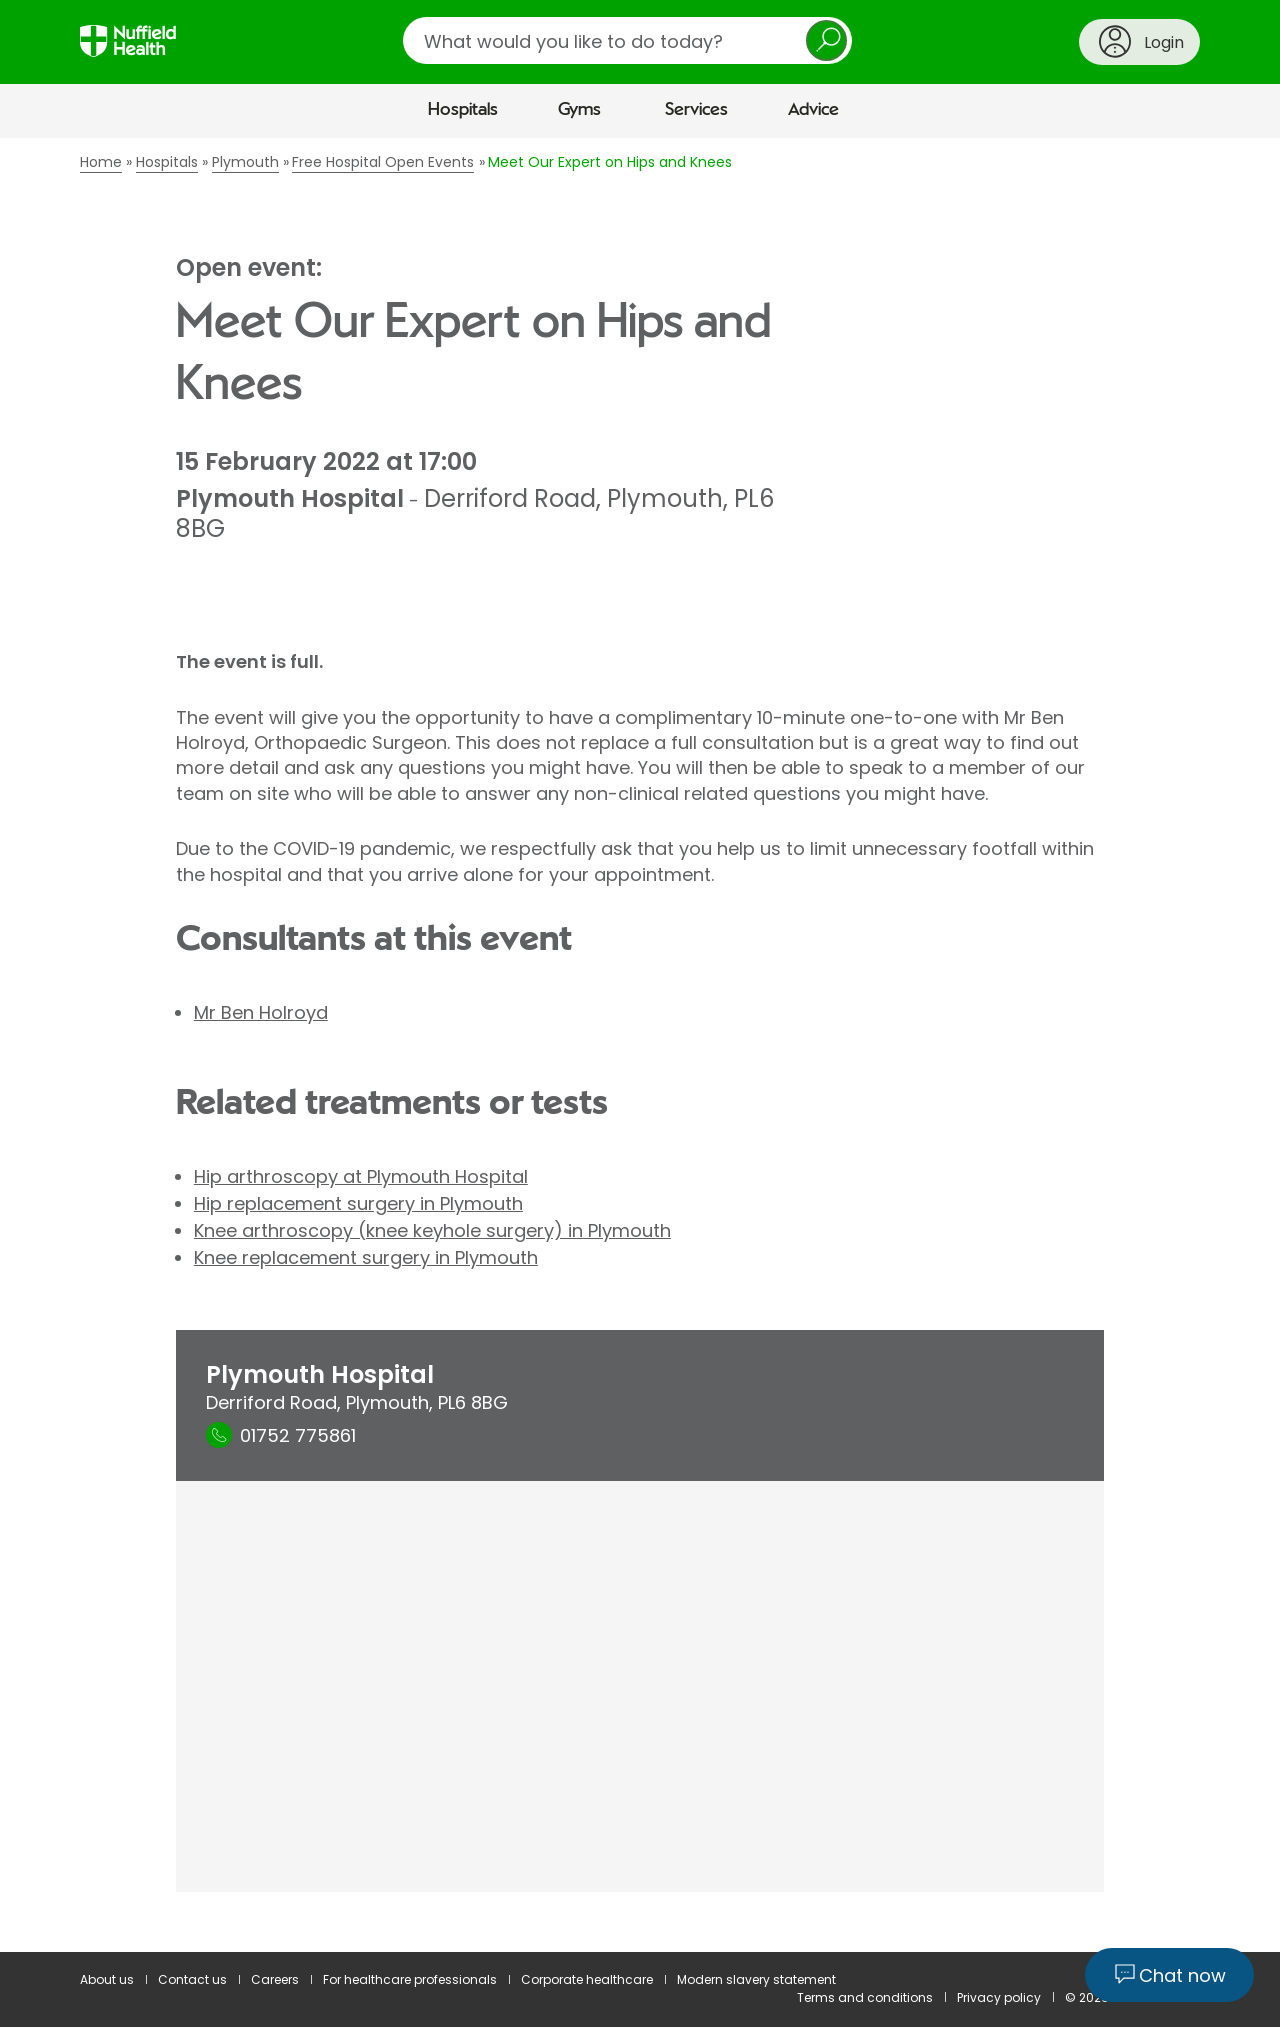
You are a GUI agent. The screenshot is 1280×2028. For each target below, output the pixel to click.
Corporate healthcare (587, 1979)
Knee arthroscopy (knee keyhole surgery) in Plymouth (432, 1230)
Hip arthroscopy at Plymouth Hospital (361, 1176)
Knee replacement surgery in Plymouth (366, 1257)
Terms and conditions (865, 1997)
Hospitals (463, 110)
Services (696, 110)
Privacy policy (999, 1997)
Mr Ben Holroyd (261, 1012)
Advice (813, 110)
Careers (275, 1979)
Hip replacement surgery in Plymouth (358, 1203)
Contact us (192, 1979)
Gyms (579, 110)
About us (107, 1979)
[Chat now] (1169, 1975)
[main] (640, 1045)
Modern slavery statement (756, 1979)
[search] (627, 40)
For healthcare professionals (410, 1979)
